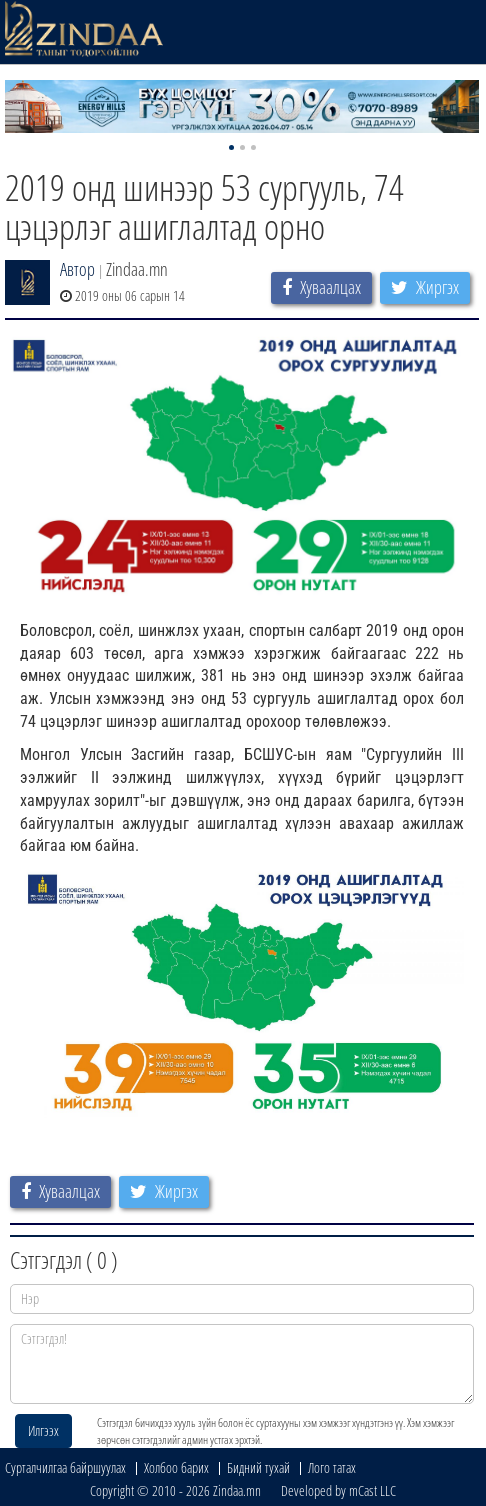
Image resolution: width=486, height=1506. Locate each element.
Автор (77, 269)
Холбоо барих (176, 1467)
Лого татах (332, 1467)
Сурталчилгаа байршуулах (65, 1467)
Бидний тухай (258, 1467)
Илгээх (43, 1430)
